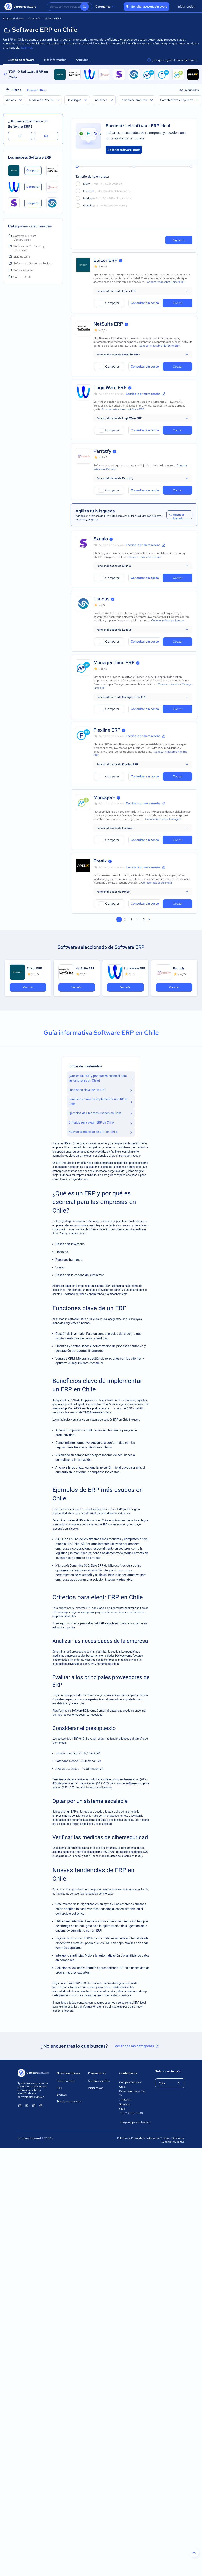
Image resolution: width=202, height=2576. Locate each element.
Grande (101, 205)
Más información (55, 60)
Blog (59, 2088)
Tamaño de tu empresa (92, 176)
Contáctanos (128, 2073)
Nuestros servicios (99, 2081)
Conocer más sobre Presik (157, 882)
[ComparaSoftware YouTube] (27, 2105)
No (46, 136)
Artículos (83, 60)
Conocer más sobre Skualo (145, 557)
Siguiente (179, 240)
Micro (99, 183)
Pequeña (103, 191)
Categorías (105, 6)
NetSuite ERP (108, 324)
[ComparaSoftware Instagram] (41, 2105)
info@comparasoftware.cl (134, 2122)
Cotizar (177, 303)
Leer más (27, 48)
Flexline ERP (106, 730)
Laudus (101, 599)
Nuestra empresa (68, 2073)
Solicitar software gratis (124, 150)
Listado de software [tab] (21, 60)
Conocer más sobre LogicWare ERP (122, 409)
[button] (142, 291)
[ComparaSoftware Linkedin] (20, 2105)
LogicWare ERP (110, 387)
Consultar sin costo (145, 303)
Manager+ (104, 797)
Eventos (62, 2094)
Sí (19, 136)
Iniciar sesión (186, 6)
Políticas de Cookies (157, 2138)
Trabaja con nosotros (69, 2101)
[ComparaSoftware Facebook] (34, 2105)
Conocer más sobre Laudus (167, 620)
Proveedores (97, 2073)
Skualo (100, 539)
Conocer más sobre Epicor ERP (165, 282)
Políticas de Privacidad (130, 2138)
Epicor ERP (105, 260)
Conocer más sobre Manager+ (163, 819)
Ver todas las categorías (137, 2046)
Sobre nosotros (66, 2081)
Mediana (104, 198)
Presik (100, 861)
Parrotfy (102, 451)
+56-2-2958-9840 (131, 2113)
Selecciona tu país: (168, 2071)
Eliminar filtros (36, 90)
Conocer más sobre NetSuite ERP (159, 345)
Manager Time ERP (114, 662)
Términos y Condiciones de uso (172, 2139)
